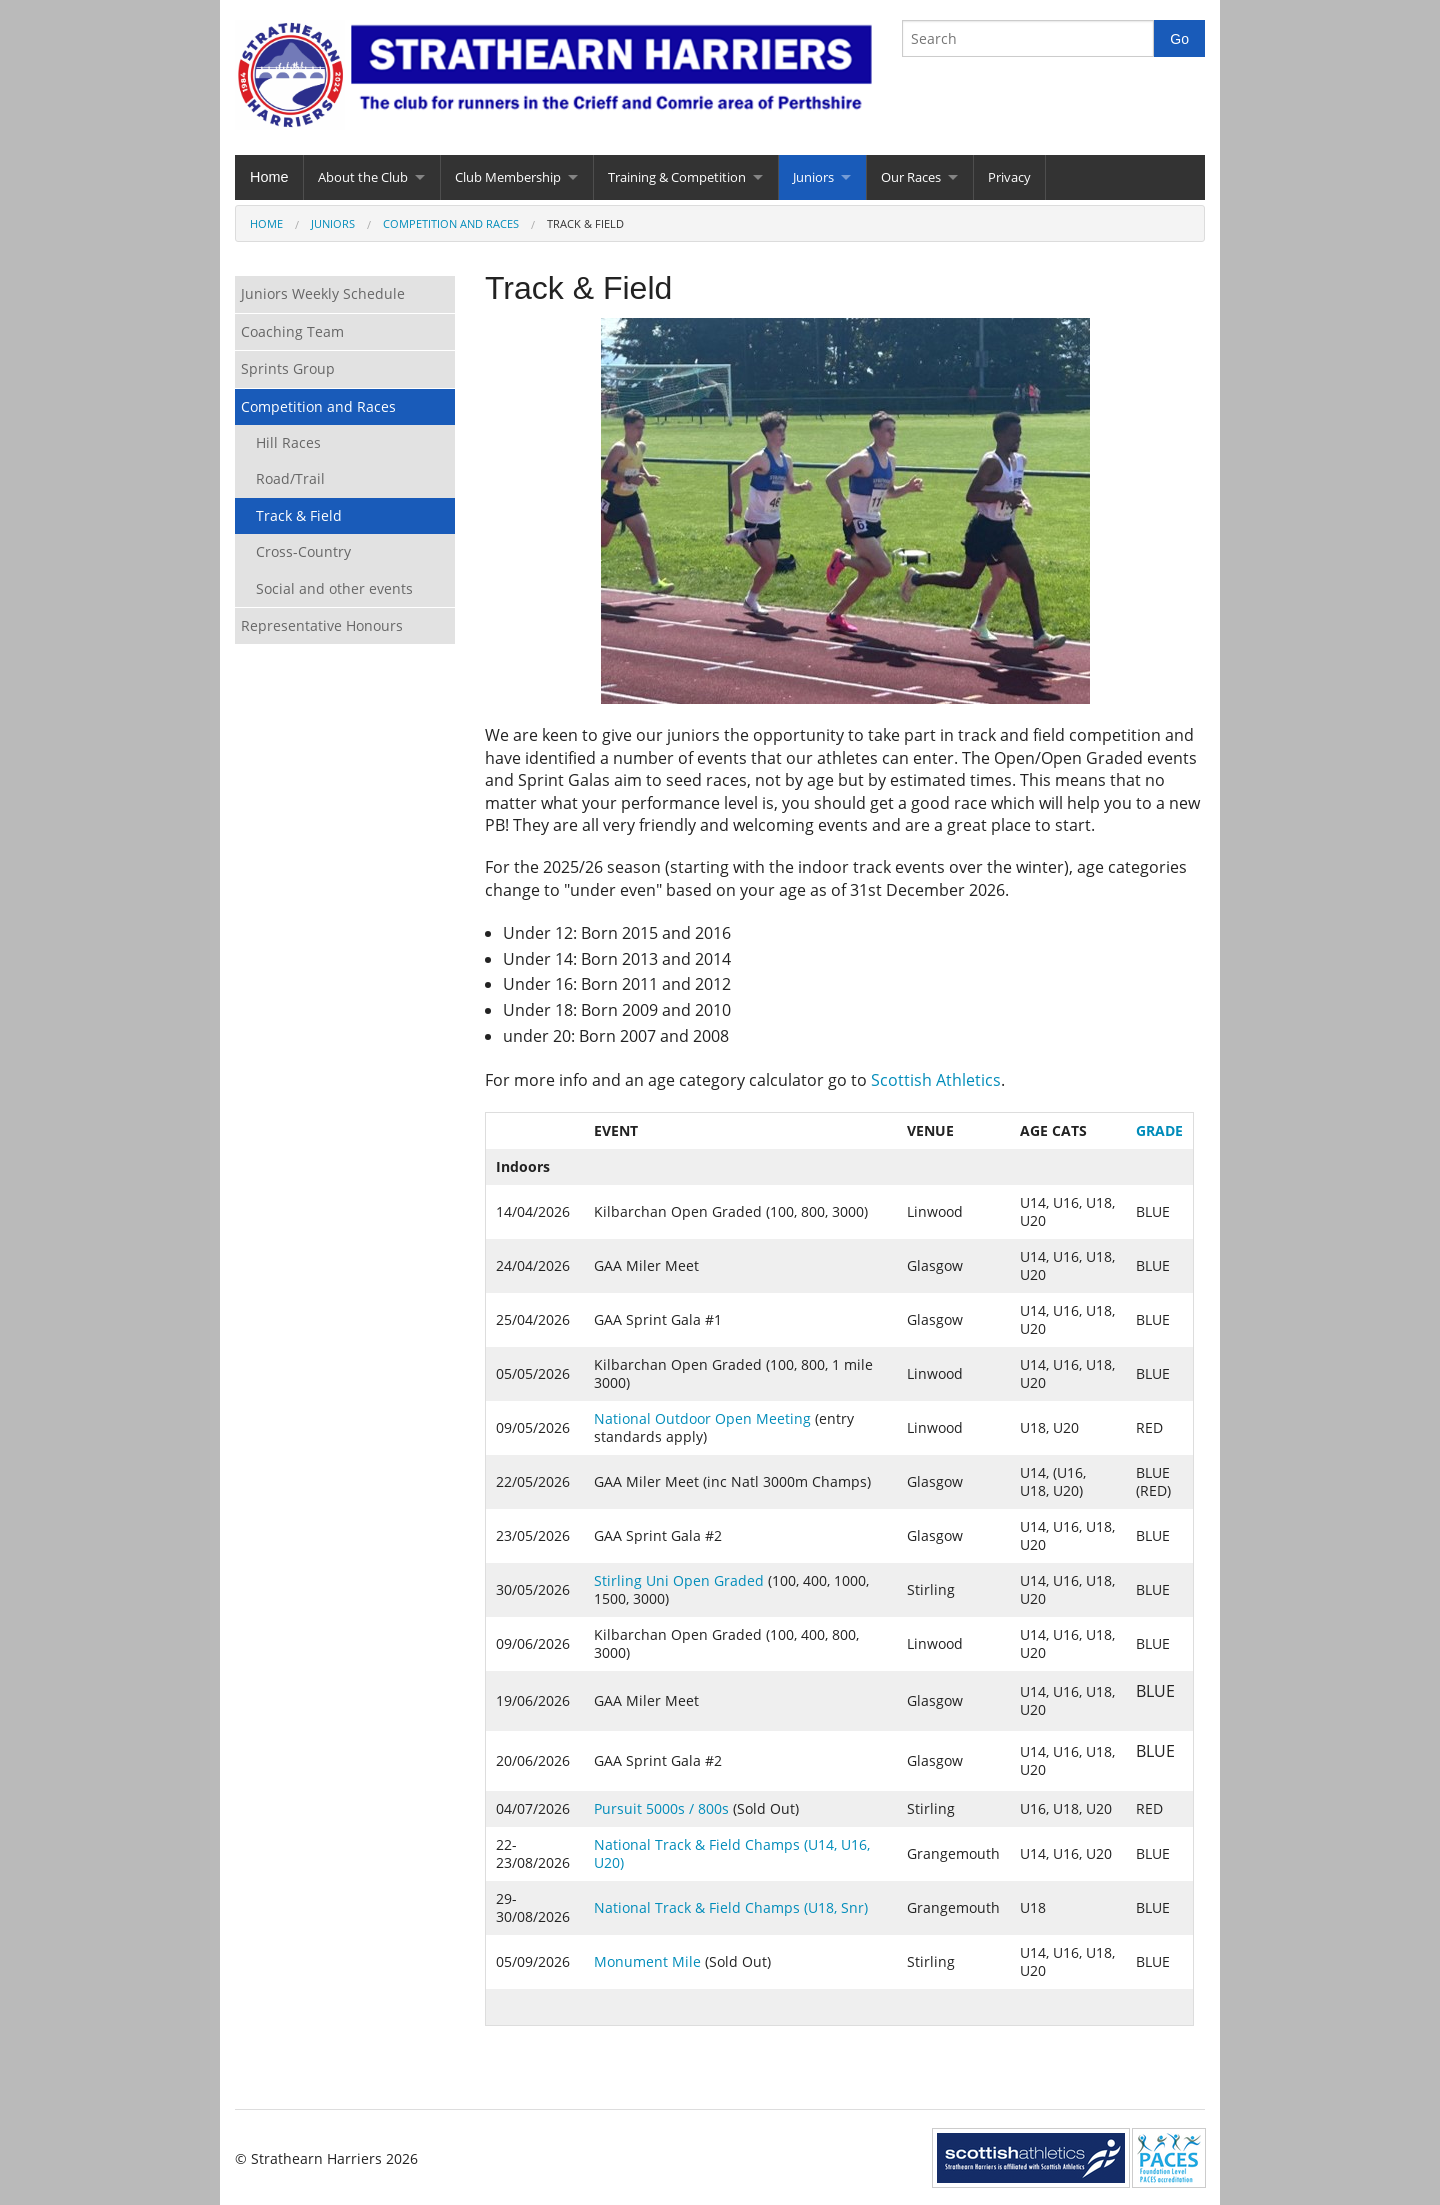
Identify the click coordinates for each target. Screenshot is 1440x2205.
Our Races (911, 177)
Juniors (813, 177)
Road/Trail (290, 478)
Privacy (1009, 177)
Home (269, 177)
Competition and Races (451, 223)
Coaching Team (292, 331)
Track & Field (299, 515)
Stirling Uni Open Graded (679, 1580)
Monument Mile (647, 1961)
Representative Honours (322, 625)
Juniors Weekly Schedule (323, 293)
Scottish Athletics (936, 1080)
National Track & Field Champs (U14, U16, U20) (732, 1853)
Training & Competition (677, 177)
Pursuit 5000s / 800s (661, 1808)
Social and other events (334, 588)
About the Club (363, 177)
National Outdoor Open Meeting (704, 1418)
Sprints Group (288, 368)
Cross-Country (303, 551)
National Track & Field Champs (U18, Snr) (731, 1907)
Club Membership (508, 177)
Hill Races (288, 442)
